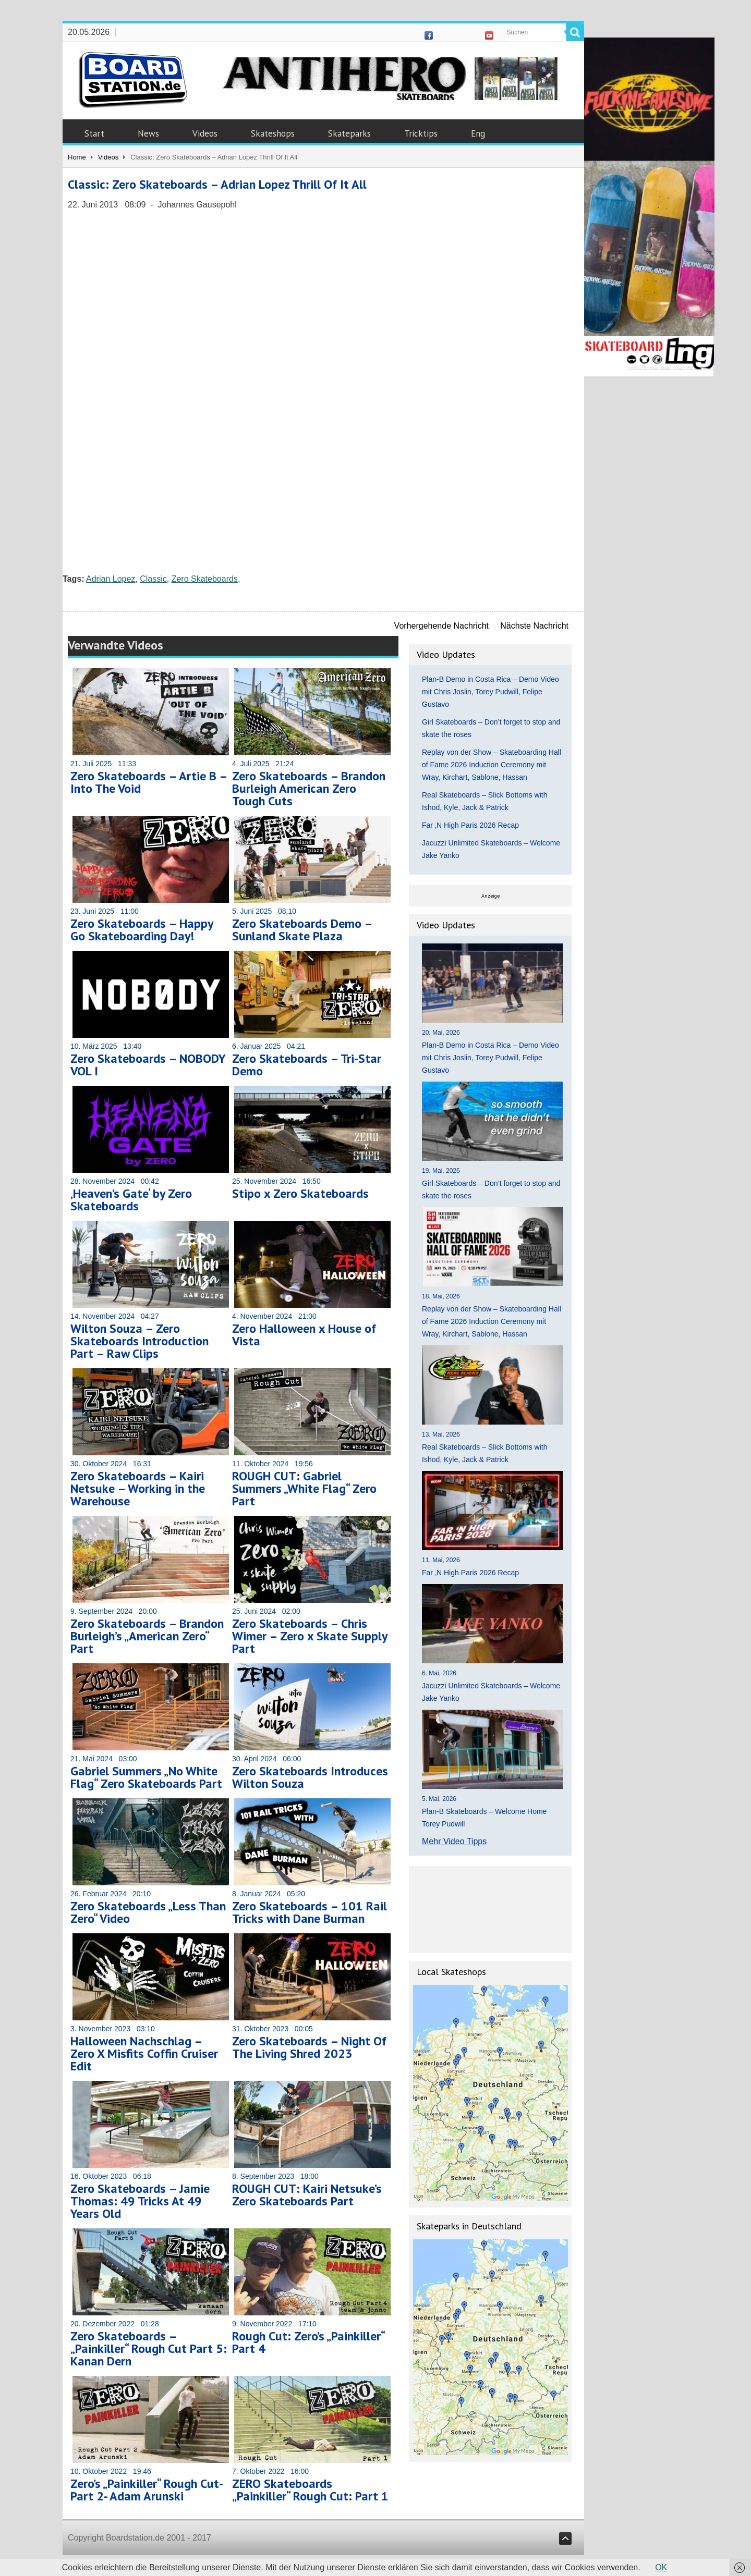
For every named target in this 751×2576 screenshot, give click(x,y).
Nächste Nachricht (534, 625)
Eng (478, 133)
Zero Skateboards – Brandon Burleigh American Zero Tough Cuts (308, 788)
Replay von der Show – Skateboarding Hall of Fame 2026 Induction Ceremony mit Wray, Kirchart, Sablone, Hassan (491, 764)
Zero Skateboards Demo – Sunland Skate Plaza (302, 929)
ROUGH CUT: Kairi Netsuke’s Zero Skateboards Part (307, 2194)
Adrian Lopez (110, 578)
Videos (204, 133)
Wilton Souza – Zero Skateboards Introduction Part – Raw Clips (139, 1340)
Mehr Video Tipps (454, 1841)
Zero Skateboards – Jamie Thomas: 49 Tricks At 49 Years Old (140, 2201)
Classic (153, 578)
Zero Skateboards (205, 578)
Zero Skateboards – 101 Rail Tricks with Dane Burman (309, 1912)
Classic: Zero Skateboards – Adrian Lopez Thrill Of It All (217, 184)
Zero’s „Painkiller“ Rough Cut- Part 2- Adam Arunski (146, 2489)
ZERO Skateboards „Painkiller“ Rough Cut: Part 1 (310, 2489)
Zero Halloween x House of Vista (304, 1334)
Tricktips (421, 133)
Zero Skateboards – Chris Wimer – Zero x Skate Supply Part (309, 1636)
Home (77, 157)
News (148, 133)
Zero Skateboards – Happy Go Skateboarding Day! (141, 929)
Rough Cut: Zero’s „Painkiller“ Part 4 (308, 2342)
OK (661, 2567)
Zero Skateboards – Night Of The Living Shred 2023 (309, 2047)
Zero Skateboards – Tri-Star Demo (306, 1064)
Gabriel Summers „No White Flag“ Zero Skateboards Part (146, 1777)
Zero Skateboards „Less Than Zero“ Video (148, 1912)
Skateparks (349, 133)
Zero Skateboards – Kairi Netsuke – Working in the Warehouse (137, 1488)
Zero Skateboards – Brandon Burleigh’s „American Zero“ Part (147, 1636)
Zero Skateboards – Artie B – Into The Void (148, 782)
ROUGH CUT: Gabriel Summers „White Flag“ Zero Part (304, 1488)
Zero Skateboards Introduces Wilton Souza (310, 1777)
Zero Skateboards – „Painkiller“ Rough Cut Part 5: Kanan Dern (148, 2348)
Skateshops (273, 133)
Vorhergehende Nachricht (441, 625)
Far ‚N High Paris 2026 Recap (470, 825)
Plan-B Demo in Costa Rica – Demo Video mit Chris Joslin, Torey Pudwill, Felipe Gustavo (490, 691)
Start (94, 133)
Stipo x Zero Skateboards (300, 1193)
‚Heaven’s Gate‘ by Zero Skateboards (131, 1199)
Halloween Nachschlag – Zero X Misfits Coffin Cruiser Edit (144, 2053)
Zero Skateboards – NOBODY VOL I (147, 1064)
